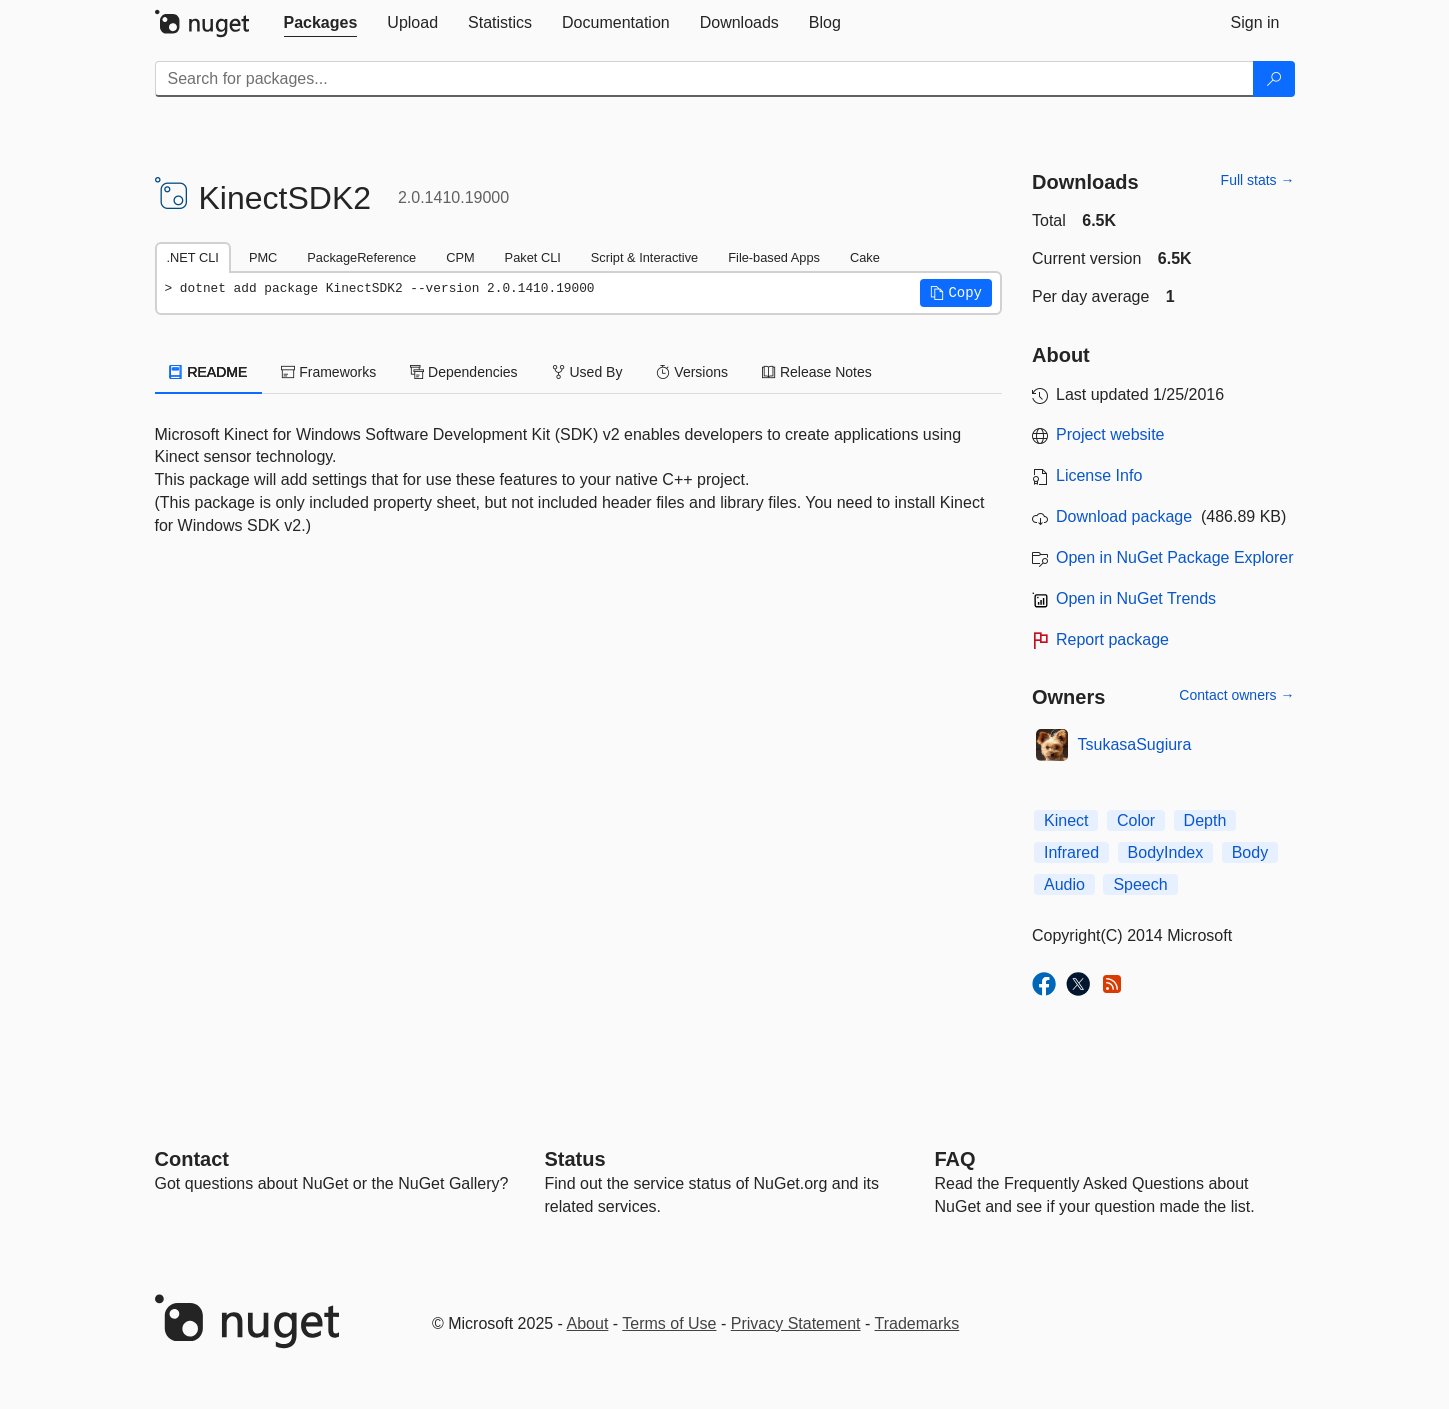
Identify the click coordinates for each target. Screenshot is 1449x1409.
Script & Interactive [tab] (644, 257)
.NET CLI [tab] (193, 257)
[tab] (321, 23)
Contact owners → (1236, 695)
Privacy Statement (796, 1323)
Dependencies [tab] (463, 372)
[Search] (1274, 79)
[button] (956, 293)
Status (575, 1159)
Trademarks (917, 1323)
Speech (1140, 884)
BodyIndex (1166, 852)
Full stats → (1258, 180)
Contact (192, 1159)
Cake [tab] (865, 257)
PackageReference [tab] (361, 257)
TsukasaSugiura (1135, 744)
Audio (1064, 884)
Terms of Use (669, 1323)
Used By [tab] (587, 372)
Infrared (1071, 852)
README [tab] (209, 372)
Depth (1205, 820)
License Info (1099, 475)
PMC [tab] (263, 257)
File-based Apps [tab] (774, 257)
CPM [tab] (460, 257)
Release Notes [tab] (817, 372)
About (588, 1323)
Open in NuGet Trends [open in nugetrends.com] (1136, 598)
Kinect (1066, 820)
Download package (1124, 516)
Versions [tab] (692, 372)
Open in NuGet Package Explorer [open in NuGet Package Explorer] (1174, 557)
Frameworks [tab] (328, 372)
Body (1250, 852)
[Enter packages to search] (704, 79)
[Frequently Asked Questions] (955, 1159)
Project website (1110, 434)
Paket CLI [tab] (533, 257)
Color (1136, 820)
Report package (1112, 639)
